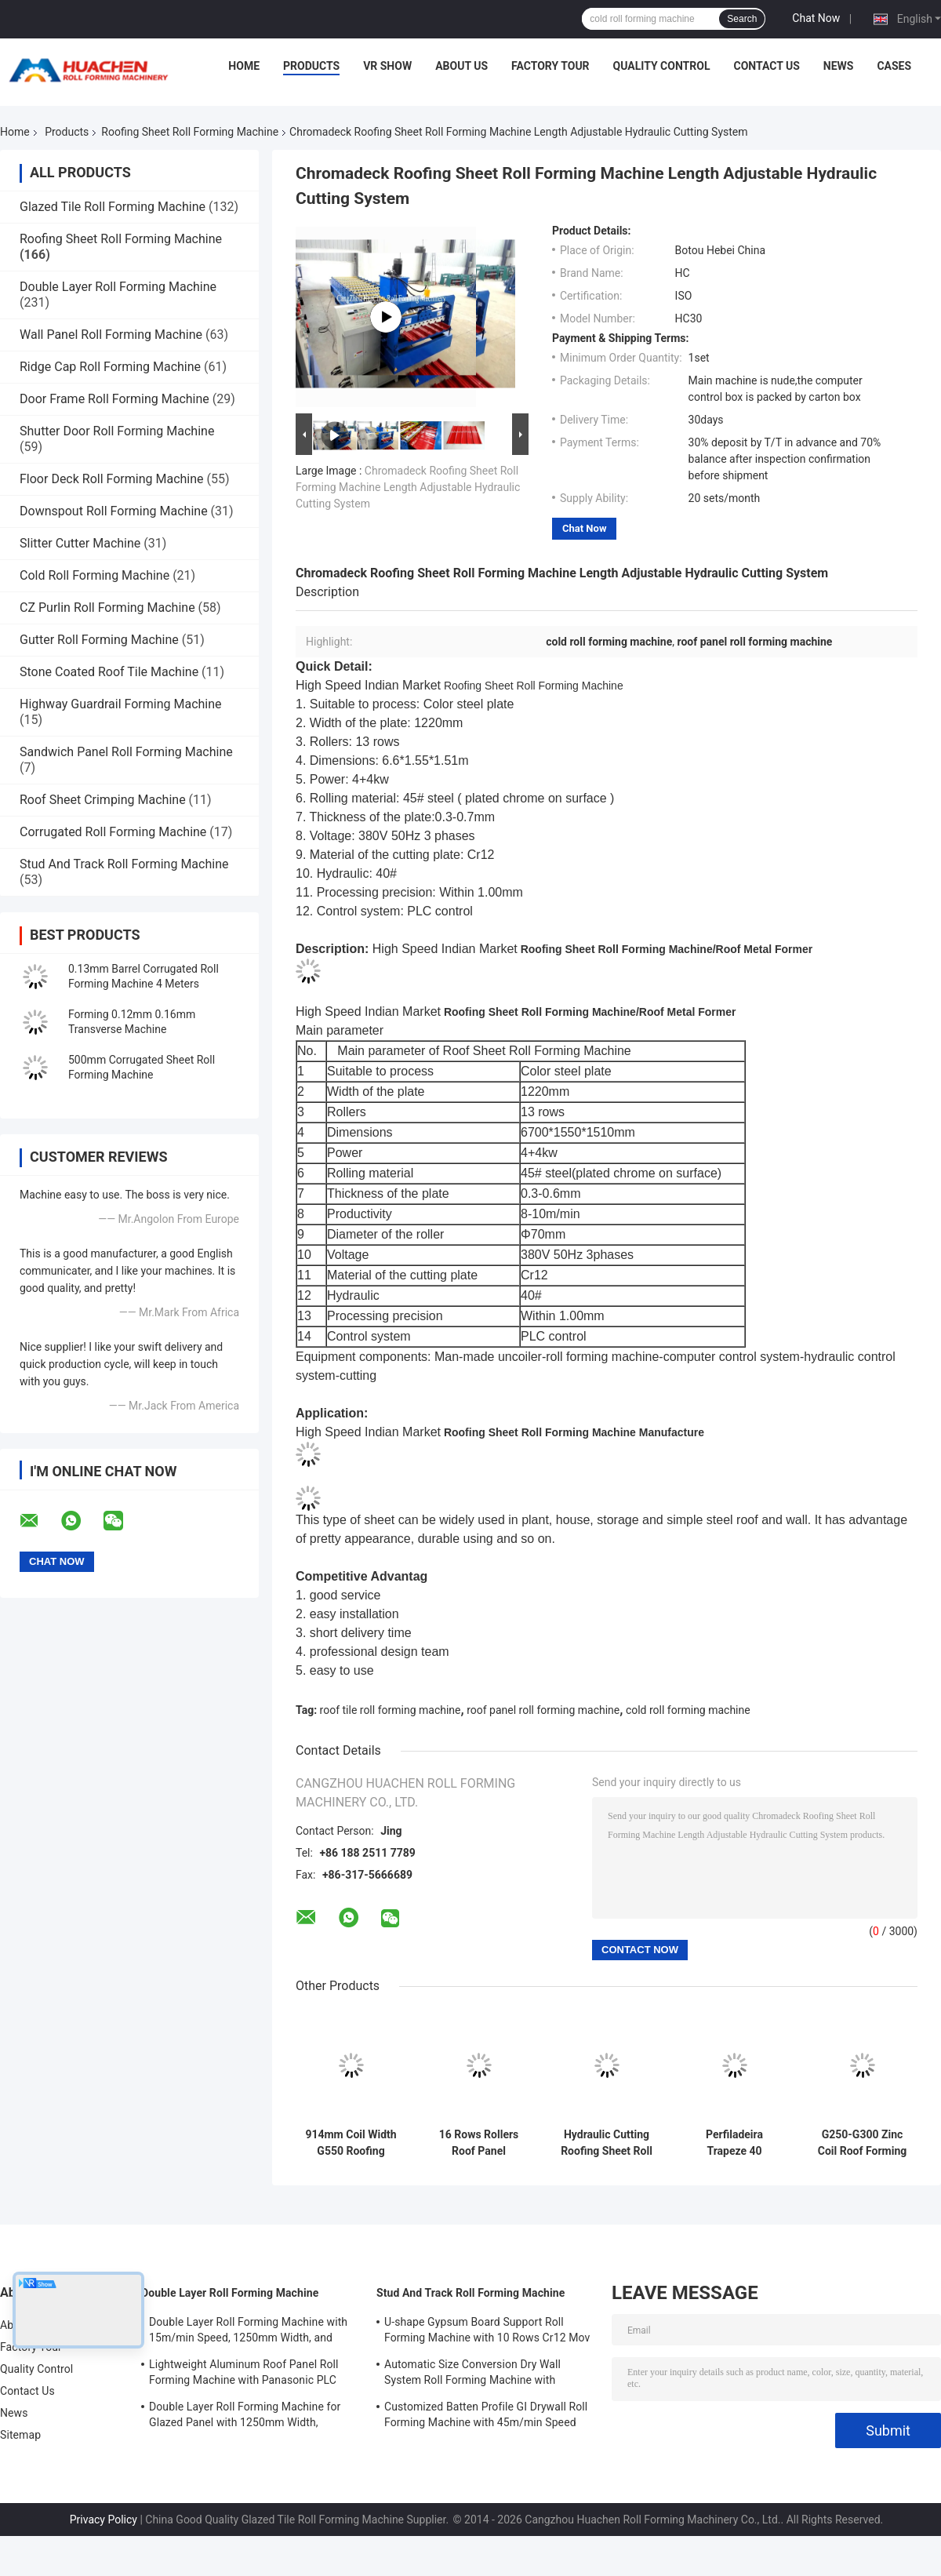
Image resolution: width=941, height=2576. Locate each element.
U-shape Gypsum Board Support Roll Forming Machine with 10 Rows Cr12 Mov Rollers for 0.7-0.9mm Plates (487, 2332)
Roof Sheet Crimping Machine (103, 799)
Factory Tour (550, 66)
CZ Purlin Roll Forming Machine (107, 607)
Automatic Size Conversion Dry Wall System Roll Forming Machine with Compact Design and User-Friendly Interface (472, 2374)
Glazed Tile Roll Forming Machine (112, 206)
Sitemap (20, 2435)
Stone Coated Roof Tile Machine (109, 671)
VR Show (387, 66)
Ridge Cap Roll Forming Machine (110, 366)
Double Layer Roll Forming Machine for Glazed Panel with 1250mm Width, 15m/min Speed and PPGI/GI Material (244, 2416)
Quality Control (661, 66)
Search (742, 18)
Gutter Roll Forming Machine (99, 639)
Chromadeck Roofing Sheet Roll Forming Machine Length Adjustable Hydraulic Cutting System (408, 487)
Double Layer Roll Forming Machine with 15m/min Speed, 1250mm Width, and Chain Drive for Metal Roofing (248, 2332)
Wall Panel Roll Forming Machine (111, 334)
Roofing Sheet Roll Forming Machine (189, 132)
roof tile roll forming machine (390, 1710)
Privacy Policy (103, 2519)
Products (311, 66)
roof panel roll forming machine (543, 1710)
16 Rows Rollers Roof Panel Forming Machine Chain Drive (479, 2143)
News (838, 66)
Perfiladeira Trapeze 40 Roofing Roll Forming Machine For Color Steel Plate (735, 2143)
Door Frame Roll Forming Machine (114, 398)
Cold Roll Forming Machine (94, 575)
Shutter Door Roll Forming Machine (117, 431)
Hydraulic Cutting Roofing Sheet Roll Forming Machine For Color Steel (606, 2143)
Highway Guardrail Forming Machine (121, 704)
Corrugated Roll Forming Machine (113, 831)
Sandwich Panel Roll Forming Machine (126, 751)
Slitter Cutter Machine (80, 543)
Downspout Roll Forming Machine (114, 511)
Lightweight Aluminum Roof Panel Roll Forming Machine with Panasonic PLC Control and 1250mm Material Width (244, 2374)
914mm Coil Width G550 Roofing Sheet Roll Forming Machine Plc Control (351, 2143)
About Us (461, 66)
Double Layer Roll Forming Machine (118, 286)
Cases (894, 66)
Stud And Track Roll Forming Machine (124, 864)
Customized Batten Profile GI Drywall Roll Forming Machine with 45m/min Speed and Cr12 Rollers (485, 2416)
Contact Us (766, 66)
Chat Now (816, 18)
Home (244, 66)
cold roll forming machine (688, 1710)
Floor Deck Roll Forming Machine (112, 478)
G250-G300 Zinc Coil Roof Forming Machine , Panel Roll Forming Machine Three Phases (862, 2143)
